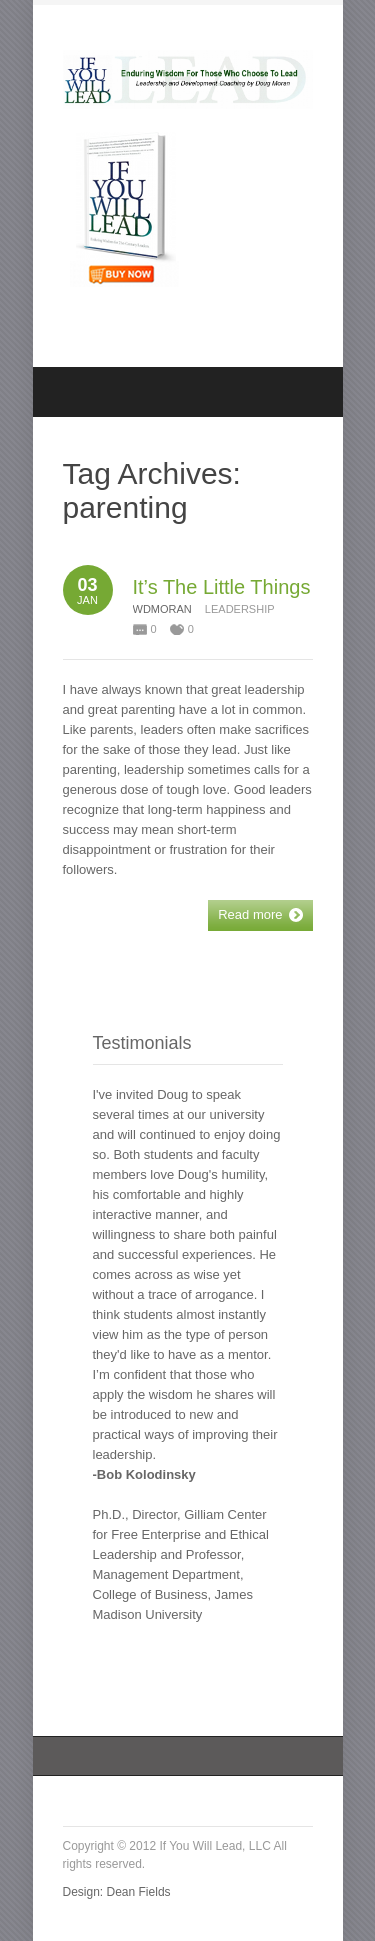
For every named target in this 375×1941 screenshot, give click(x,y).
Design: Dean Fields (117, 1892)
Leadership (240, 609)
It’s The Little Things (222, 587)
